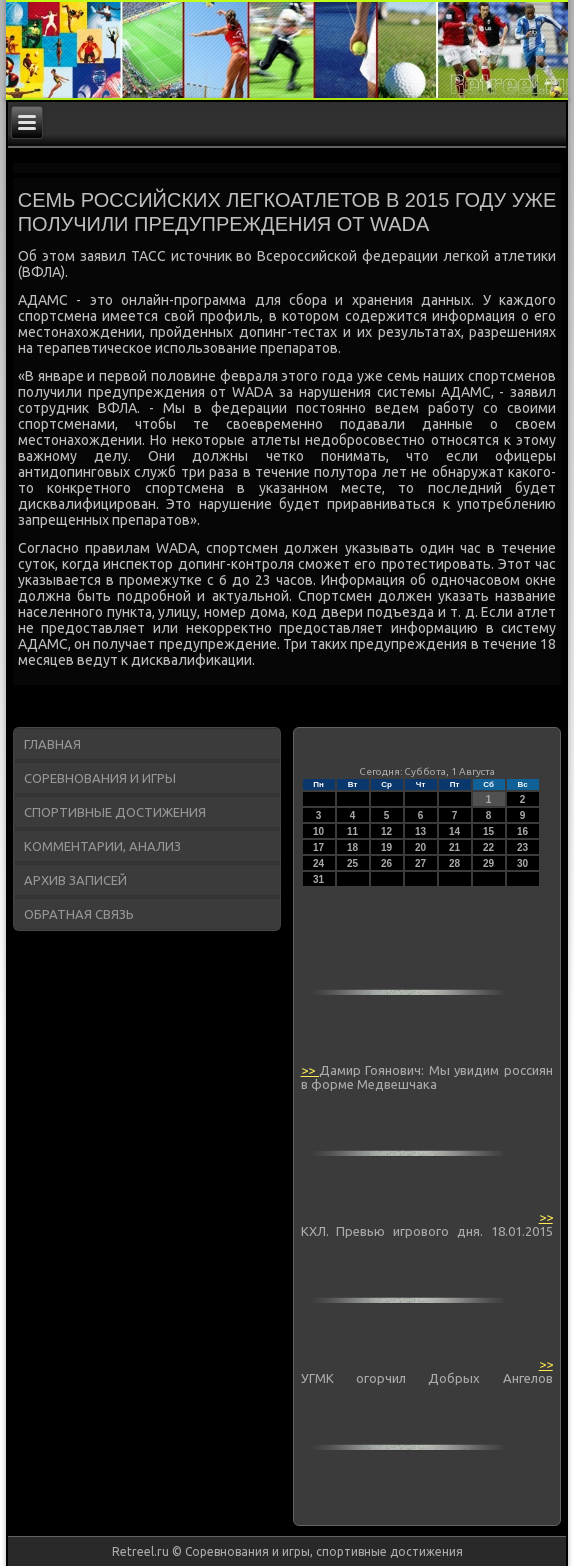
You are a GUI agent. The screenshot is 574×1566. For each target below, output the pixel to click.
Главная (52, 744)
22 (488, 847)
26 (386, 863)
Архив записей (75, 880)
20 (420, 847)
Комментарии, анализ (102, 846)
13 (420, 831)
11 (352, 831)
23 (522, 847)
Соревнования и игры (100, 778)
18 (352, 847)
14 (454, 831)
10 (318, 831)
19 (386, 847)
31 (318, 879)
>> (310, 1070)
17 (318, 847)
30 (522, 863)
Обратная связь (79, 914)
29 (488, 863)
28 (454, 863)
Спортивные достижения (115, 812)
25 (352, 863)
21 (454, 847)
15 (488, 831)
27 (420, 863)
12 (386, 831)
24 (318, 863)
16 (522, 831)
